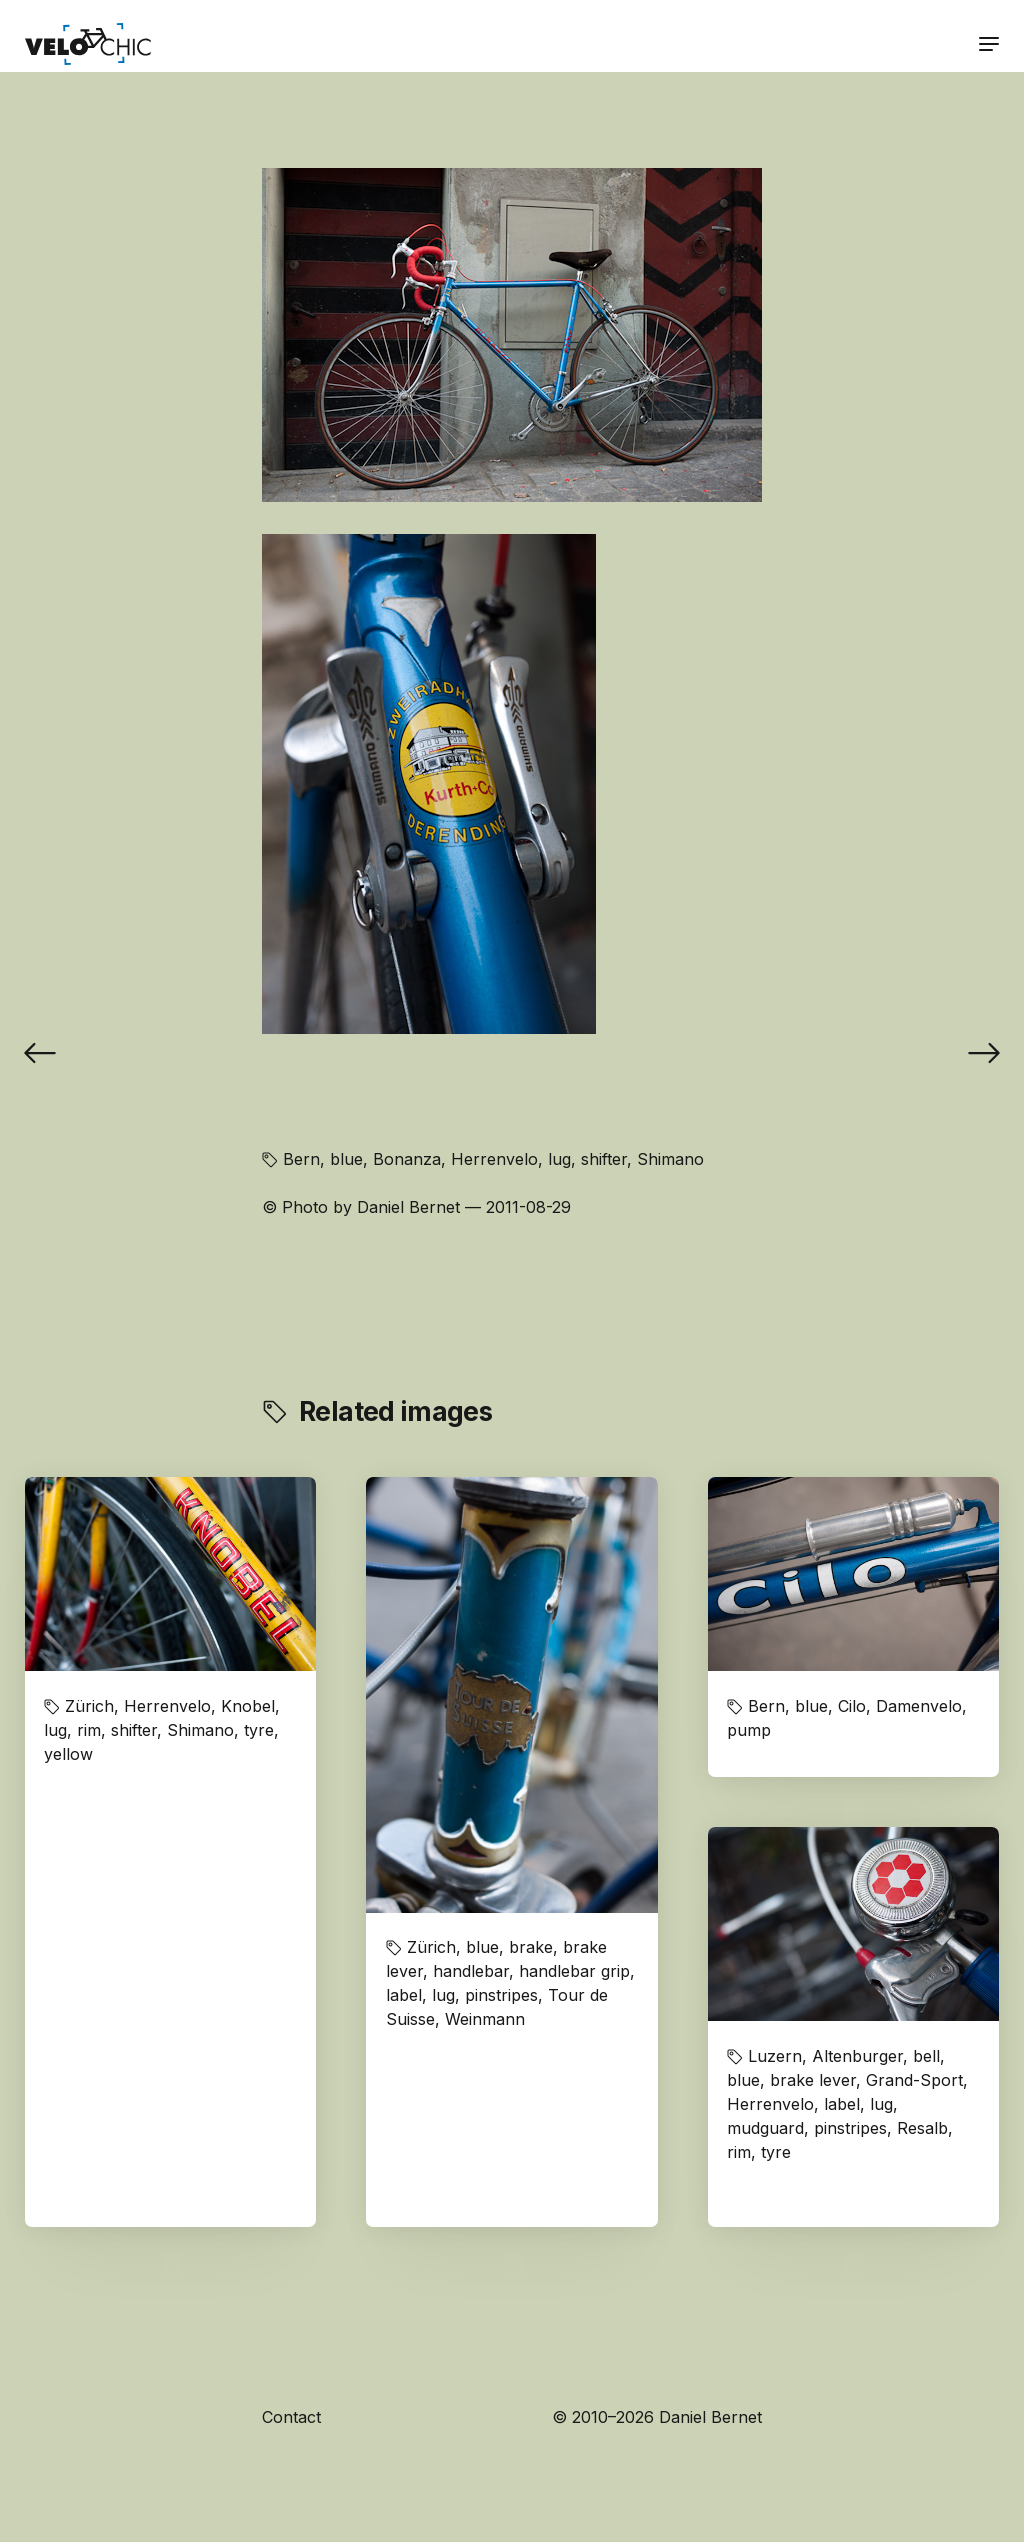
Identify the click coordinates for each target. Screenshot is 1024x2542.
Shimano (670, 1159)
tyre (259, 1730)
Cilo (852, 1706)
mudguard (765, 2128)
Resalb (922, 2128)
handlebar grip (574, 1971)
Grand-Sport (914, 2080)
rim (89, 1730)
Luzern (775, 2056)
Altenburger (857, 2056)
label (404, 1995)
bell (926, 2056)
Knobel (248, 1706)
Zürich (89, 1706)
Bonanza (407, 1159)
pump (749, 1730)
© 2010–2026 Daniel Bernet (657, 2417)
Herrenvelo (494, 1159)
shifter (604, 1159)
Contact (291, 2417)
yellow (68, 1754)
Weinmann (485, 2019)
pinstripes (501, 1995)
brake (531, 1947)
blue (346, 1159)
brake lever (813, 2080)
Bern (301, 1159)
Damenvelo (919, 1706)
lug (559, 1159)
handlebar (471, 1971)
